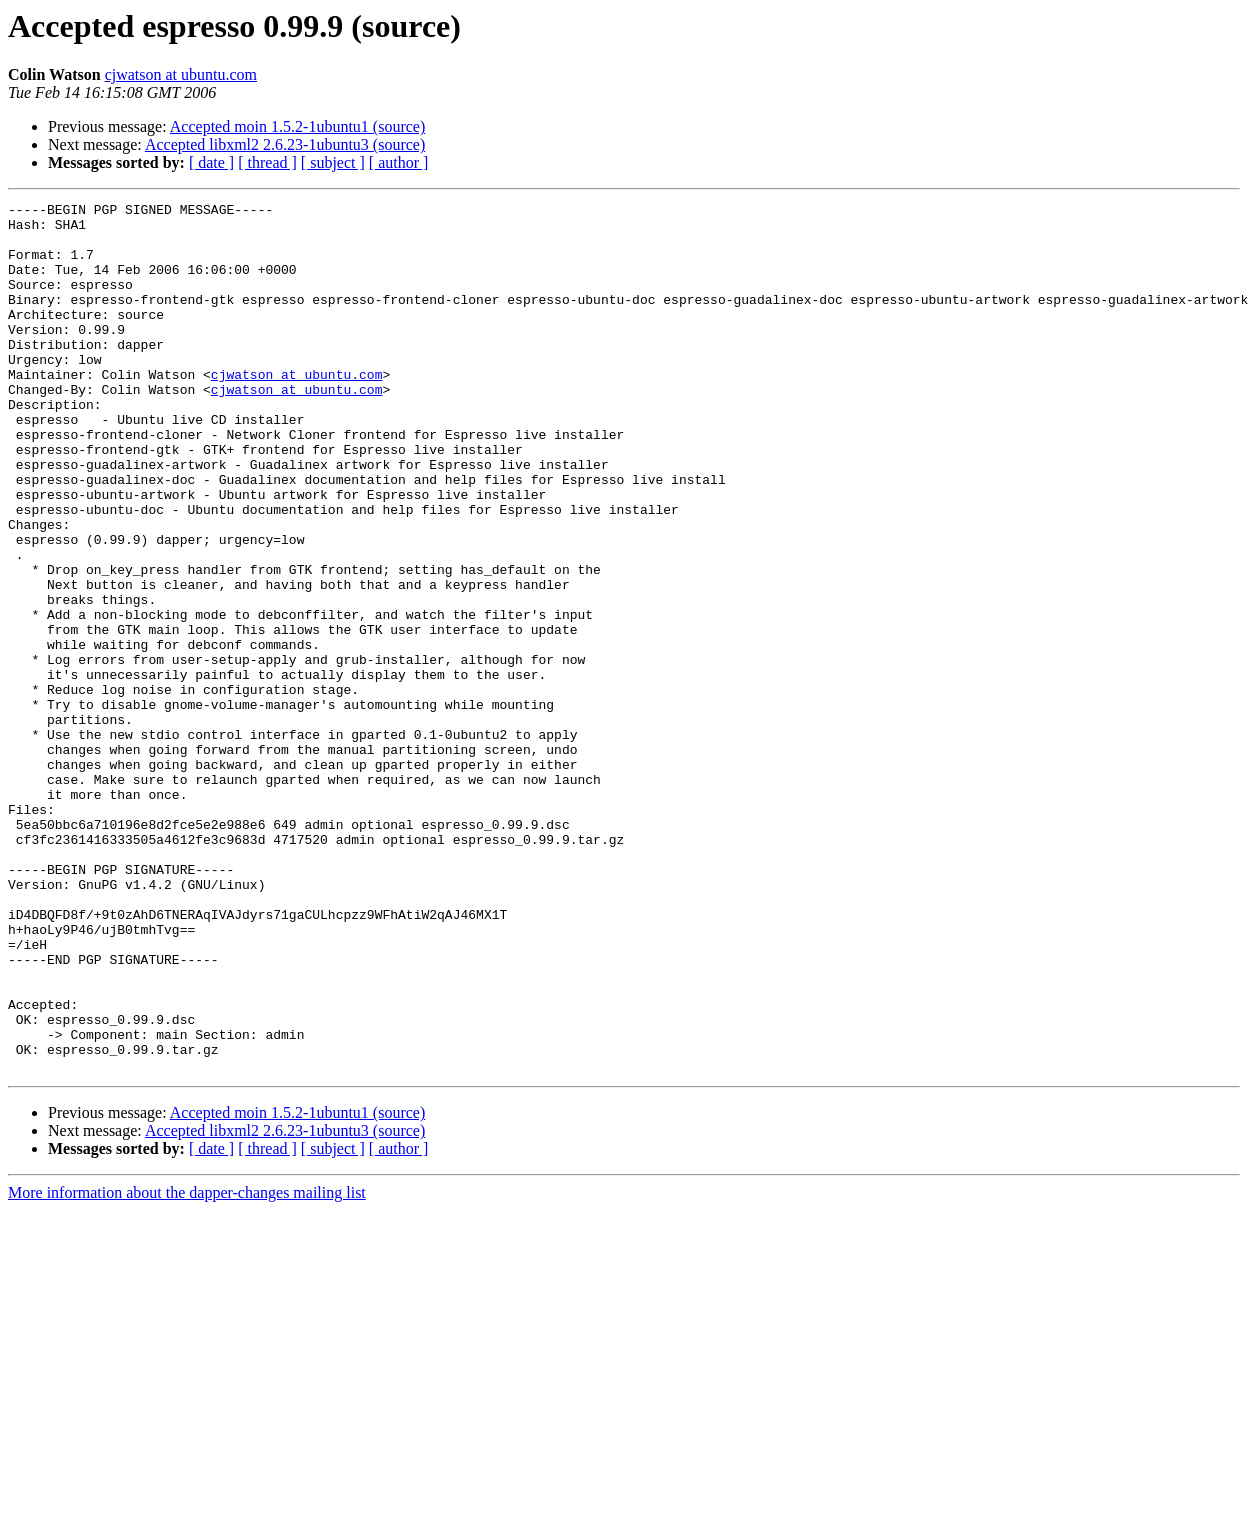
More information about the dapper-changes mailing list (187, 1366)
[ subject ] (333, 162)
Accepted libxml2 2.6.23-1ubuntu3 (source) (285, 144)
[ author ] (399, 162)
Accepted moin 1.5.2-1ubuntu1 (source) (297, 126)
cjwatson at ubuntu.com (181, 74)
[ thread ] (267, 162)
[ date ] (211, 162)
